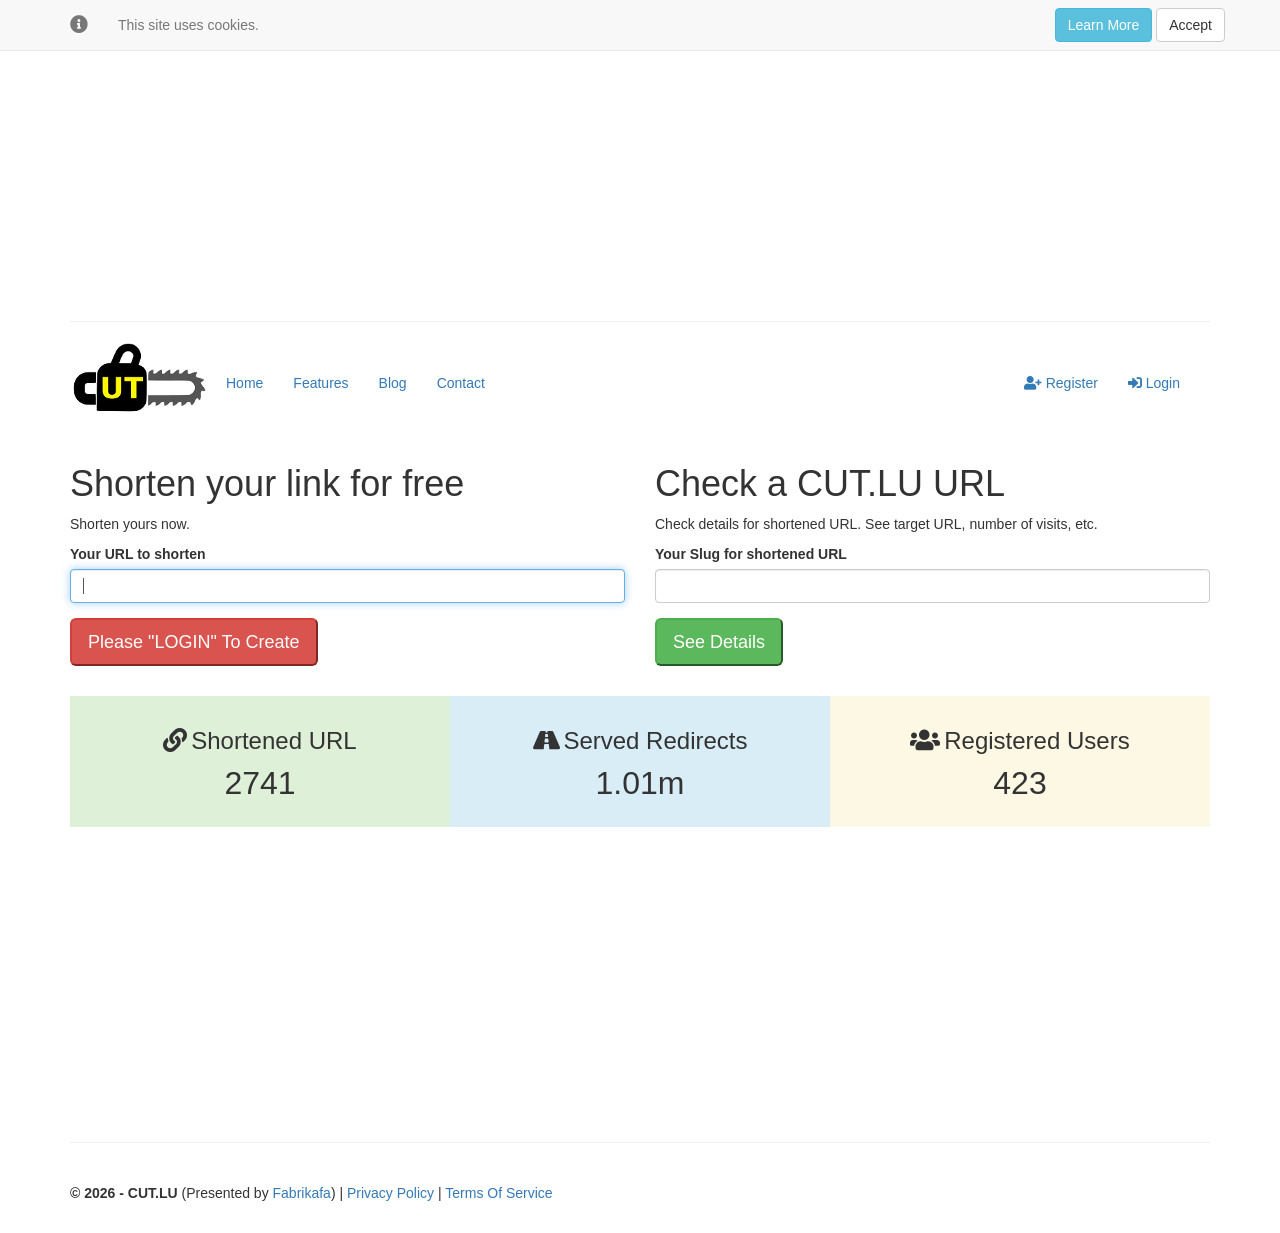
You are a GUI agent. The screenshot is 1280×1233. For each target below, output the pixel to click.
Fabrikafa (302, 1193)
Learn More (1104, 25)
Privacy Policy (390, 1193)
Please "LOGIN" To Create (194, 642)
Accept (1190, 25)
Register (1061, 383)
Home (244, 383)
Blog (393, 383)
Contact (461, 383)
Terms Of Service (498, 1193)
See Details (719, 642)
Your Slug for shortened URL (751, 554)
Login (1154, 383)
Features (320, 383)
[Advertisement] (640, 161)
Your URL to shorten (138, 554)
